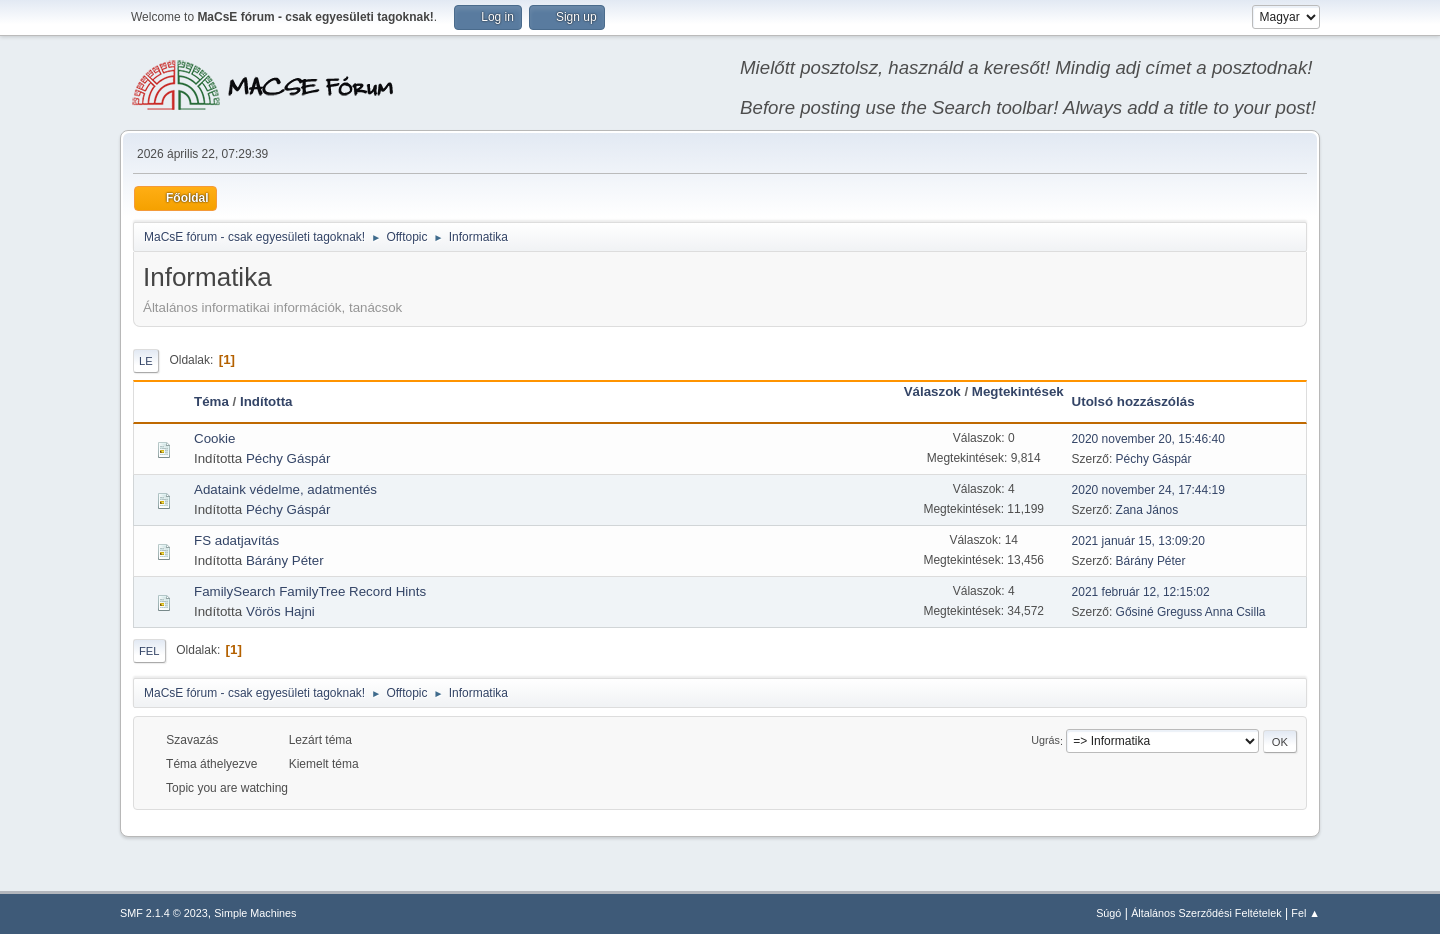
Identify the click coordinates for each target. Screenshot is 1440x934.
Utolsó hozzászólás (1133, 401)
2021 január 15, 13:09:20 (1138, 541)
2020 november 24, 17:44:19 (1148, 490)
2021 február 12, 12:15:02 (1141, 592)
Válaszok (932, 391)
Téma (211, 401)
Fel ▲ (1305, 913)
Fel (149, 651)
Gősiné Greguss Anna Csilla (1191, 612)
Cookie (215, 438)
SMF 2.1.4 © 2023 (164, 913)
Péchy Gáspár (288, 458)
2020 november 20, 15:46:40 (1148, 439)
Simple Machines (255, 913)
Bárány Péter (285, 560)
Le (146, 361)
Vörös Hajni (280, 611)
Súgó (1108, 913)
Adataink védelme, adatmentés (285, 489)
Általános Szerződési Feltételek (1206, 913)
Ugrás (1045, 741)
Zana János (1147, 510)
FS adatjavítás (236, 540)
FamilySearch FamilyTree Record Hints (310, 591)
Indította (266, 401)
